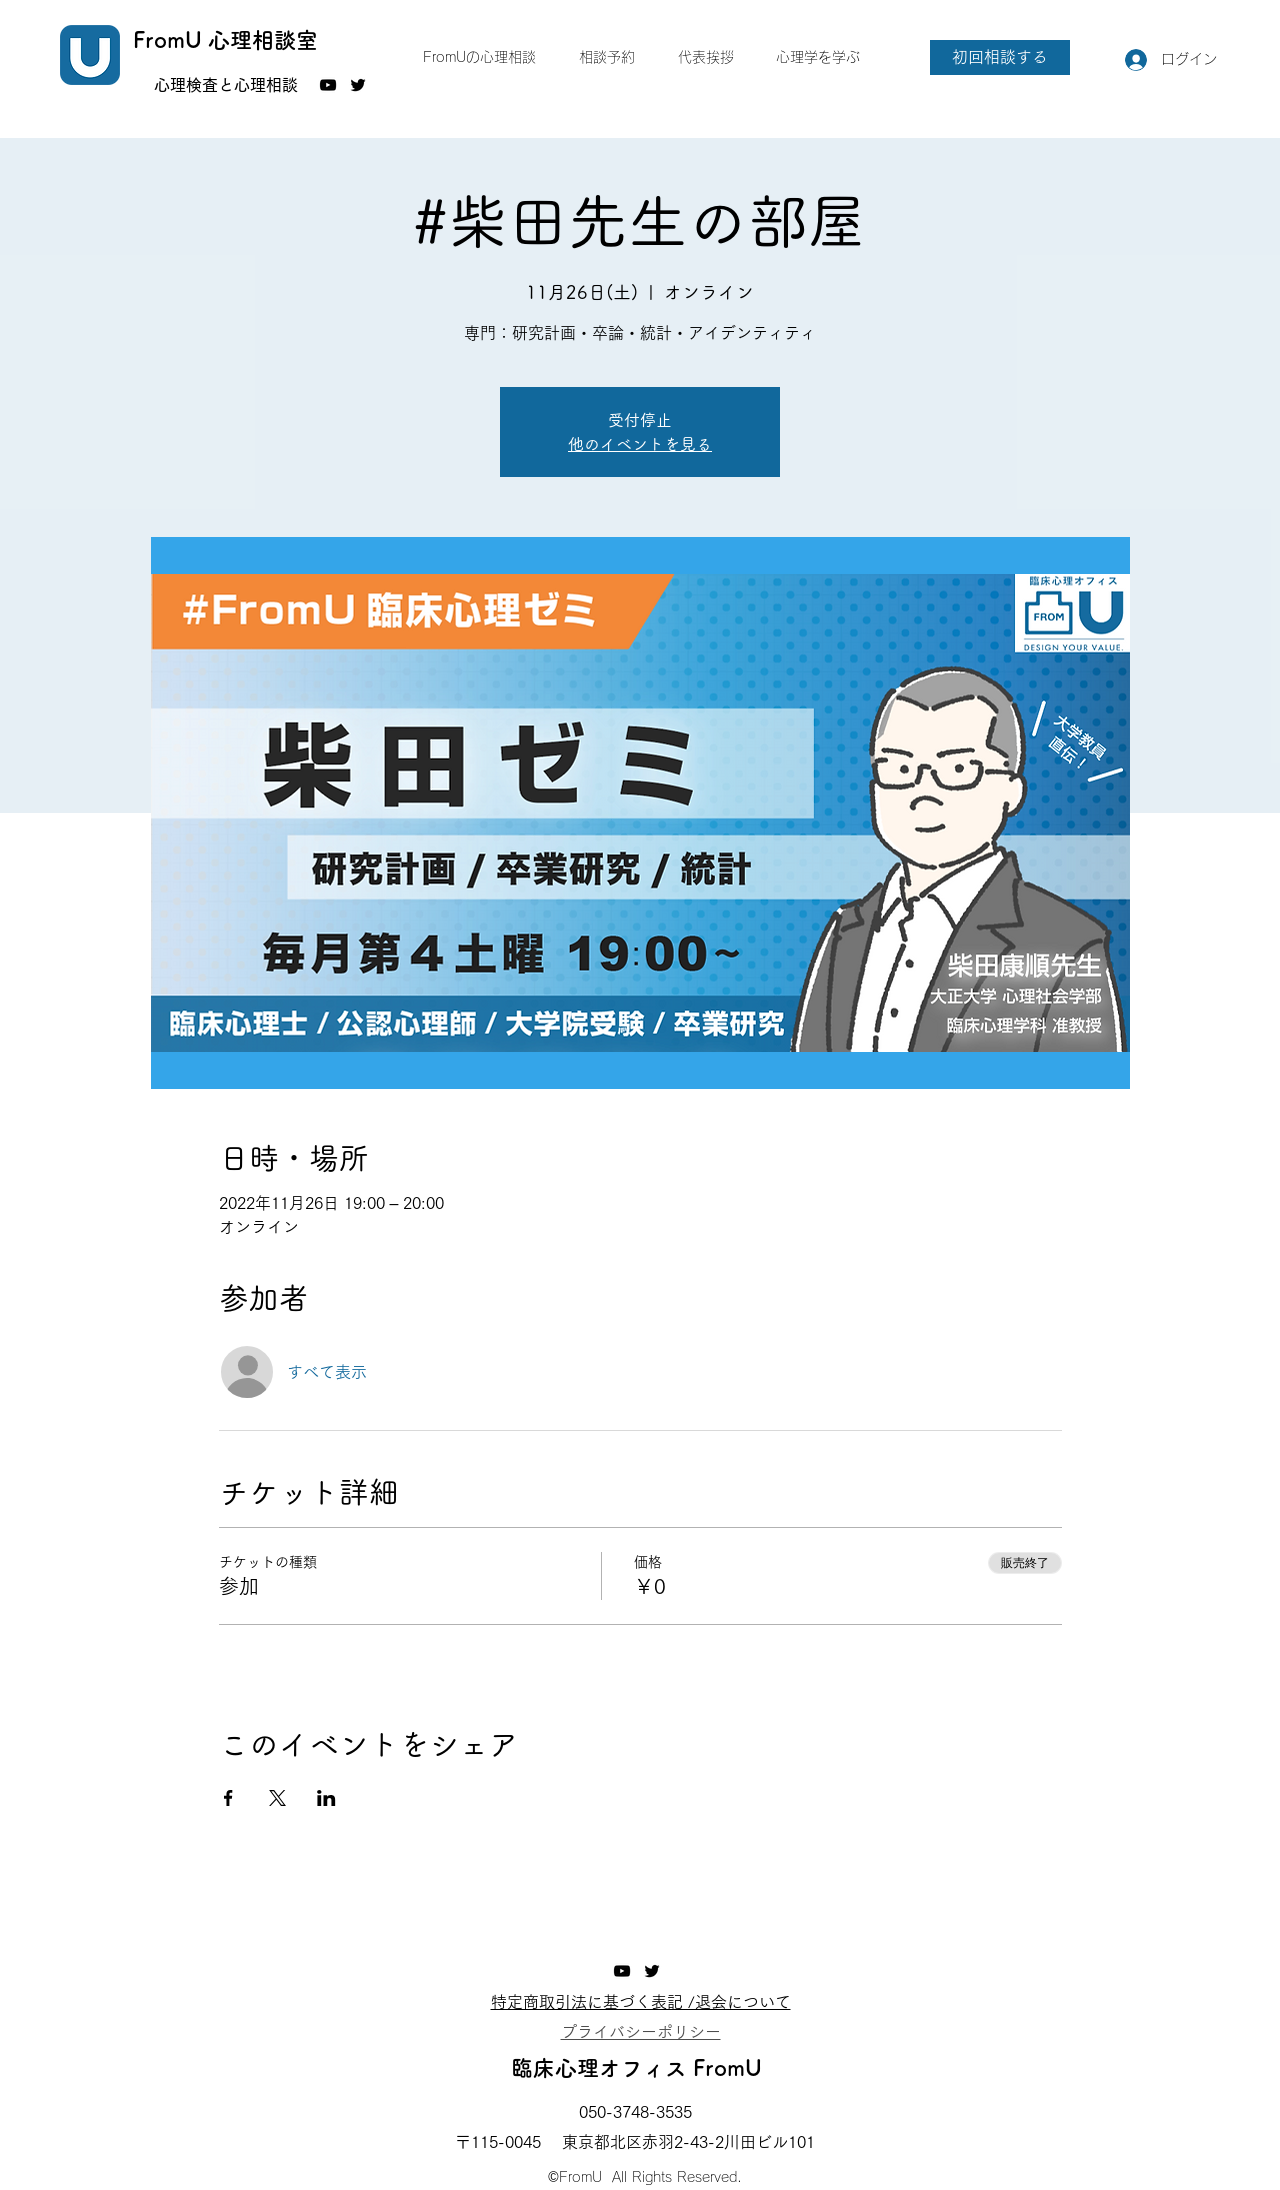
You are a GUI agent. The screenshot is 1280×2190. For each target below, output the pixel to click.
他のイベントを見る (640, 444)
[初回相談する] (1000, 57)
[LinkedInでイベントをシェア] (326, 1798)
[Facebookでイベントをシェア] (228, 1798)
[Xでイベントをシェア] (277, 1798)
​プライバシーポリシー (641, 2032)
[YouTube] (328, 85)
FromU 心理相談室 (225, 40)
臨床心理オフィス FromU (636, 2068)
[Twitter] (358, 85)
